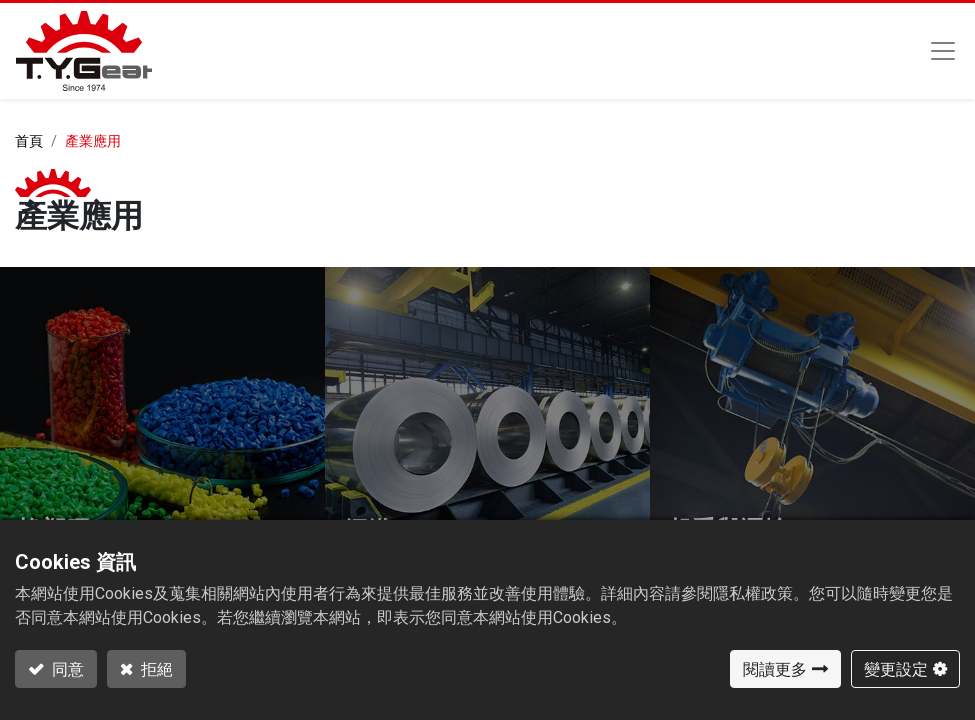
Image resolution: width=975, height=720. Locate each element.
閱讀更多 (775, 669)
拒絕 (155, 669)
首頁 (29, 141)
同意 (66, 669)
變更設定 (896, 669)
